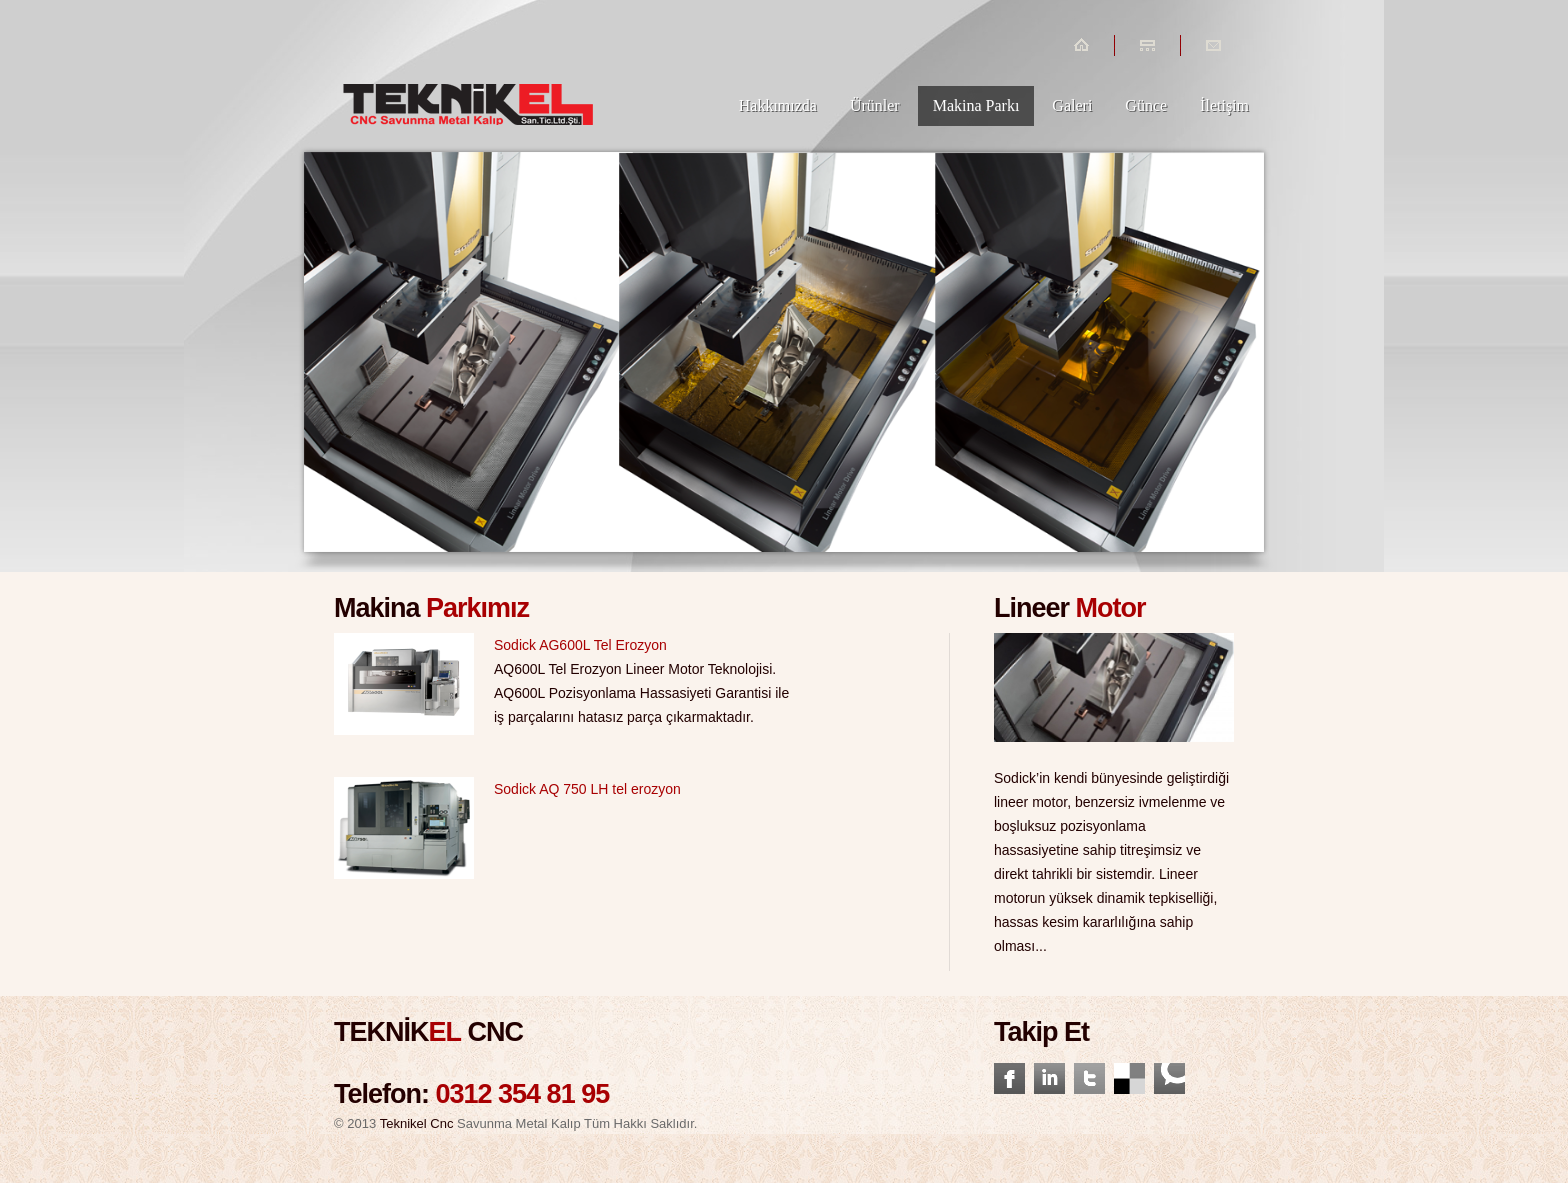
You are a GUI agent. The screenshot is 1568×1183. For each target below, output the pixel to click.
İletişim (1224, 105)
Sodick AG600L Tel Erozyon (580, 645)
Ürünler (875, 105)
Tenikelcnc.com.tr (469, 78)
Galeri (1072, 105)
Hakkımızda (778, 105)
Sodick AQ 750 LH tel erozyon (587, 789)
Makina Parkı (976, 105)
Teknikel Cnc (417, 1123)
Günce (1146, 105)
